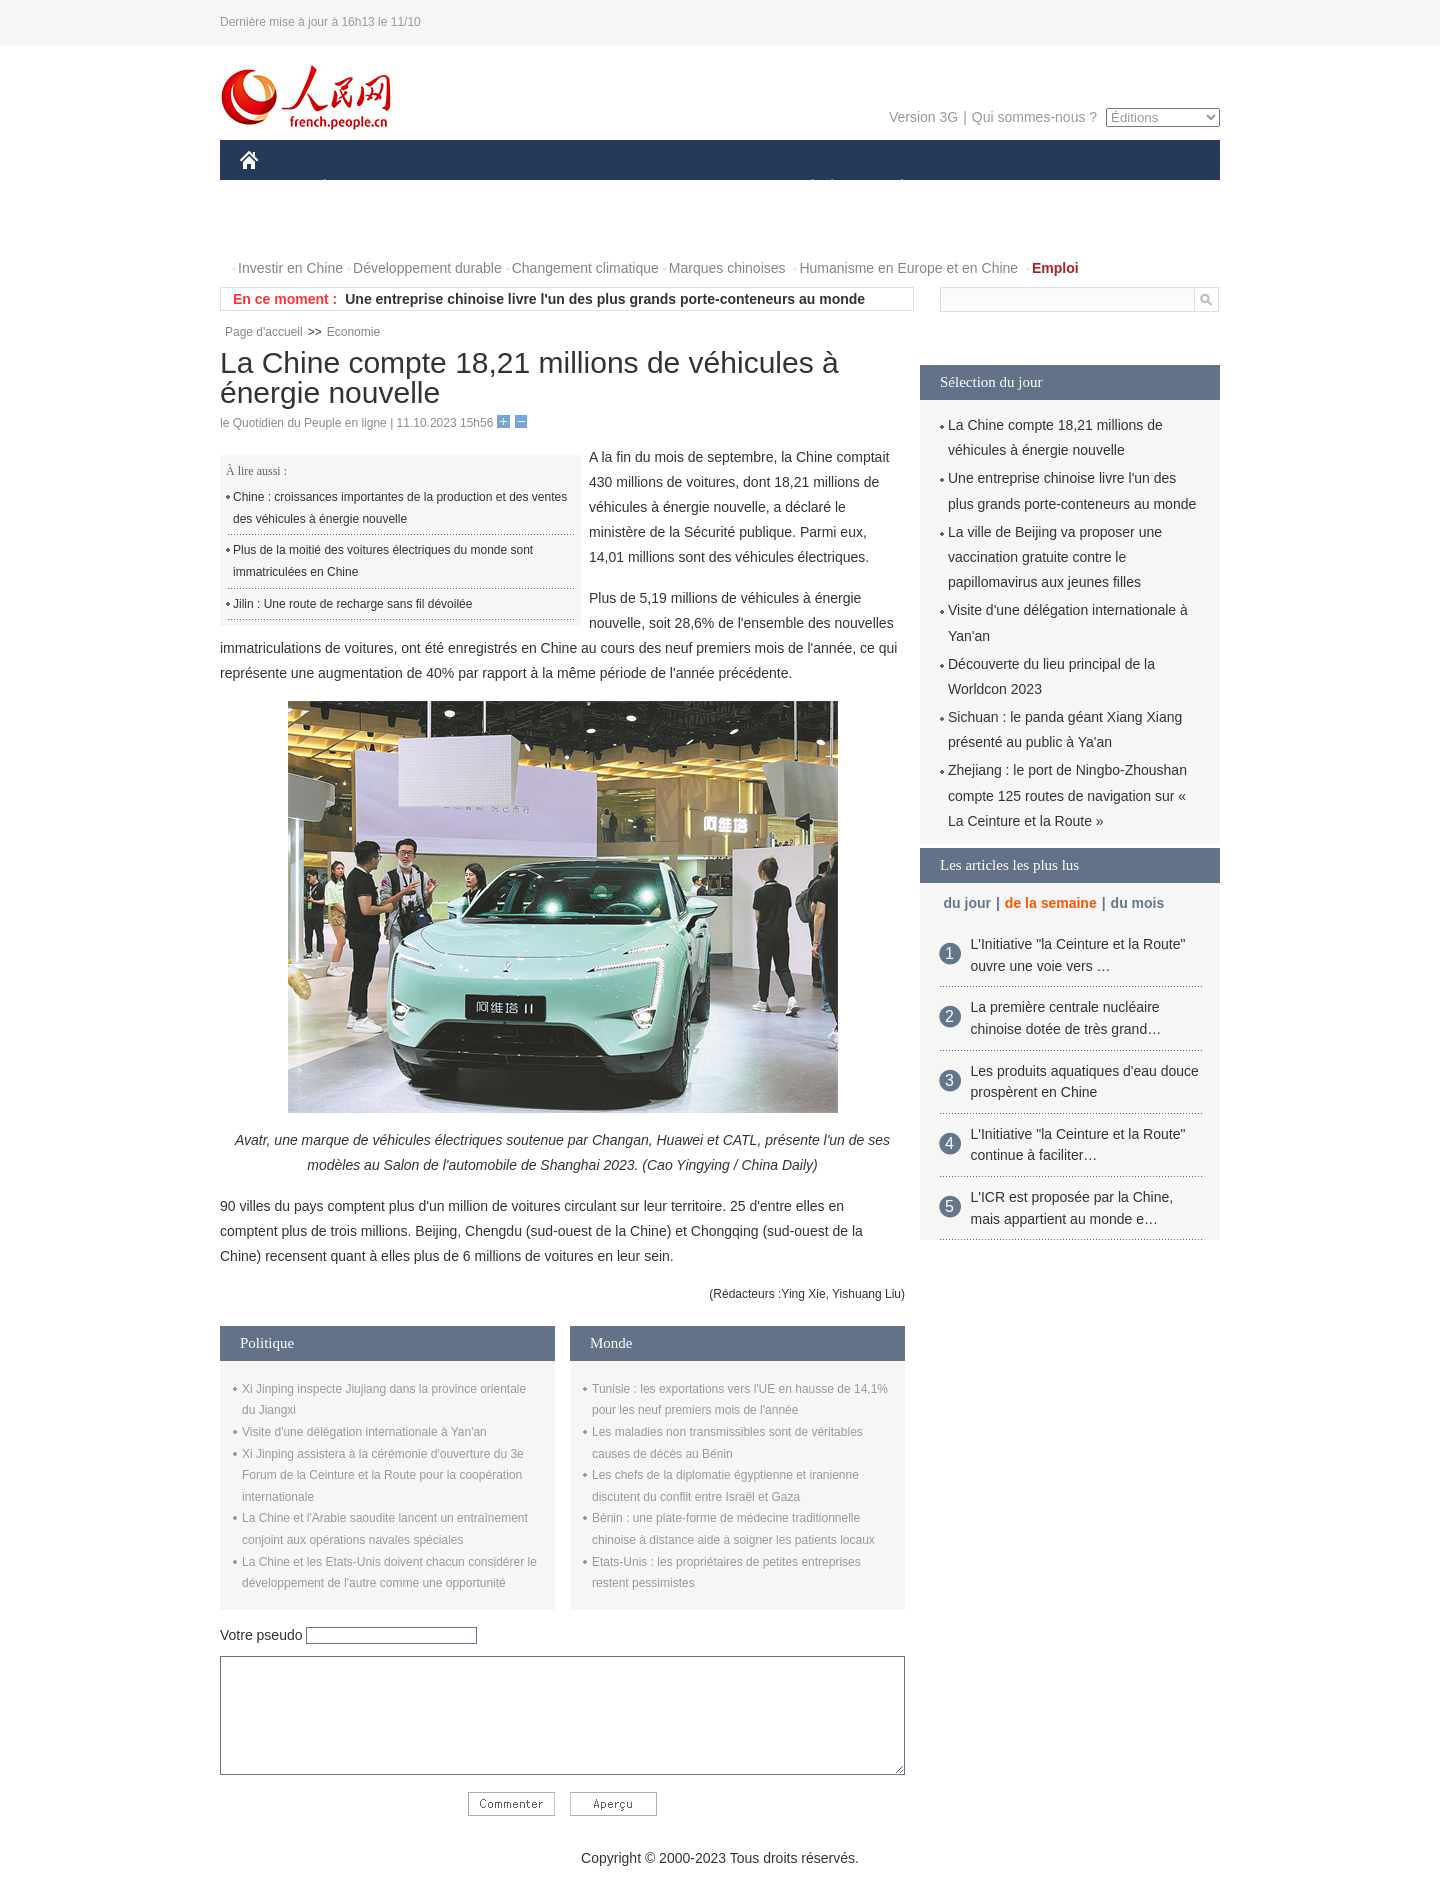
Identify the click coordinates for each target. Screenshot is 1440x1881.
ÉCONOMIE (361, 188)
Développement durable (427, 268)
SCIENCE (624, 188)
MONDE (452, 188)
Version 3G (923, 117)
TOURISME (1057, 188)
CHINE (274, 188)
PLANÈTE (891, 188)
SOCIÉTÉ (803, 188)
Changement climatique (585, 268)
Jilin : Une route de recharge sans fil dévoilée (352, 604)
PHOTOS (281, 228)
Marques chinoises (727, 268)
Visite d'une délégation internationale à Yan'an (364, 1432)
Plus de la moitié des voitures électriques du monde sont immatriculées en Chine (383, 561)
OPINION (1151, 188)
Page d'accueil (264, 332)
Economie (353, 332)
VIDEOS (361, 228)
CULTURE (714, 188)
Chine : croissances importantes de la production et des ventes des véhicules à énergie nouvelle (400, 508)
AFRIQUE (536, 188)
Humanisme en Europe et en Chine (908, 268)
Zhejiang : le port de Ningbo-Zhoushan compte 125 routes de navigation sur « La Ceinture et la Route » (1067, 795)
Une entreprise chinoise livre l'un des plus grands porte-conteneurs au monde (605, 299)
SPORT (971, 188)
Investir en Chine (290, 268)
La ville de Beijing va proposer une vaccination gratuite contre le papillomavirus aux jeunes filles (1055, 557)
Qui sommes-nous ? (1034, 117)
